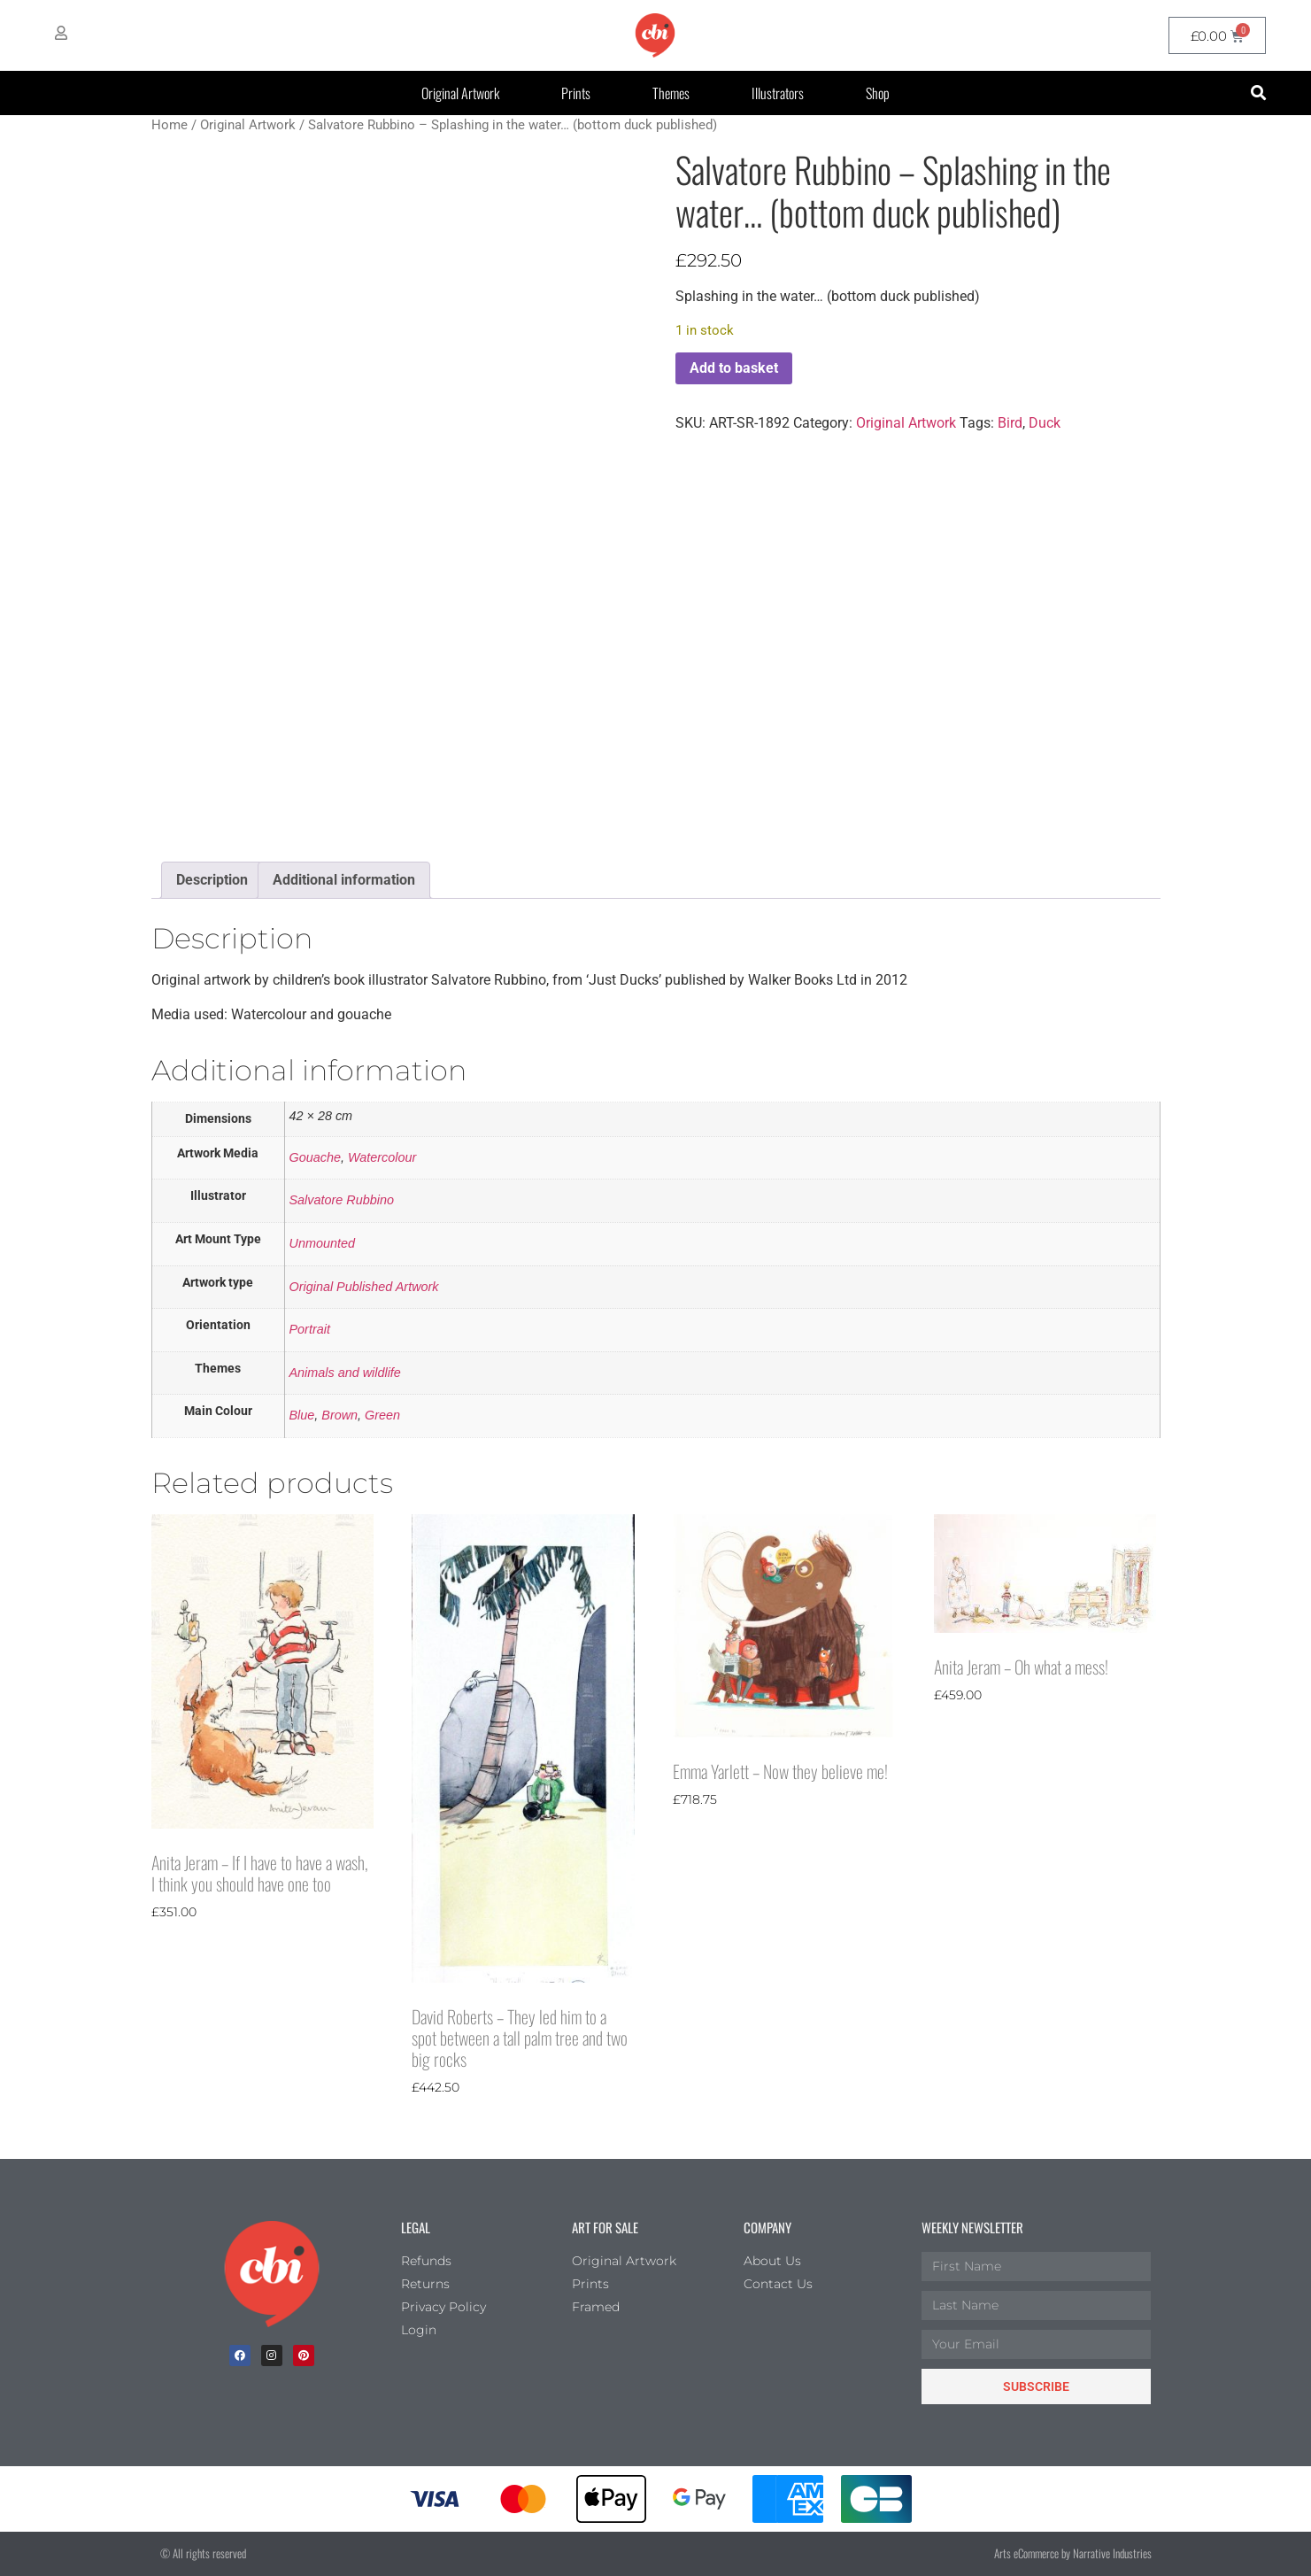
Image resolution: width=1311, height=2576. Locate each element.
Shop (878, 93)
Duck (1044, 422)
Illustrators (778, 93)
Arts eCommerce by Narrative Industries (1073, 2553)
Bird (1010, 422)
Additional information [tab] (344, 879)
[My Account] (61, 33)
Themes (671, 93)
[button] (1259, 93)
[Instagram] (271, 2355)
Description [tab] (212, 879)
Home (169, 125)
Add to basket (734, 368)
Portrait (309, 1329)
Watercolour (382, 1157)
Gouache (315, 1157)
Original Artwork (460, 93)
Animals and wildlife (345, 1372)
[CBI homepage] (655, 35)
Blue (302, 1415)
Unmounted (322, 1243)
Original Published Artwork (364, 1287)
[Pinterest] (303, 2355)
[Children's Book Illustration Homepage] (272, 2274)
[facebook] (240, 2355)
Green (382, 1415)
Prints (575, 93)
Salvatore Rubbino (341, 1200)
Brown (339, 1415)
